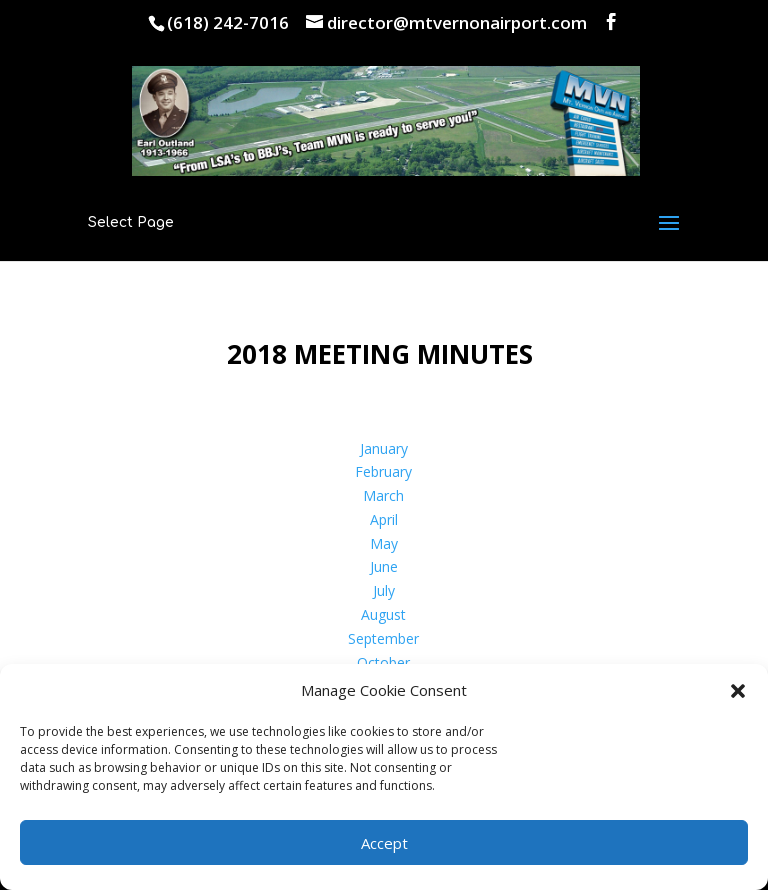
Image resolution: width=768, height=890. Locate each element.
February (383, 471)
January (384, 448)
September (383, 638)
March (383, 495)
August (383, 614)
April (384, 519)
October (383, 662)
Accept (384, 843)
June (384, 566)
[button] (738, 691)
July (384, 590)
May (384, 543)
